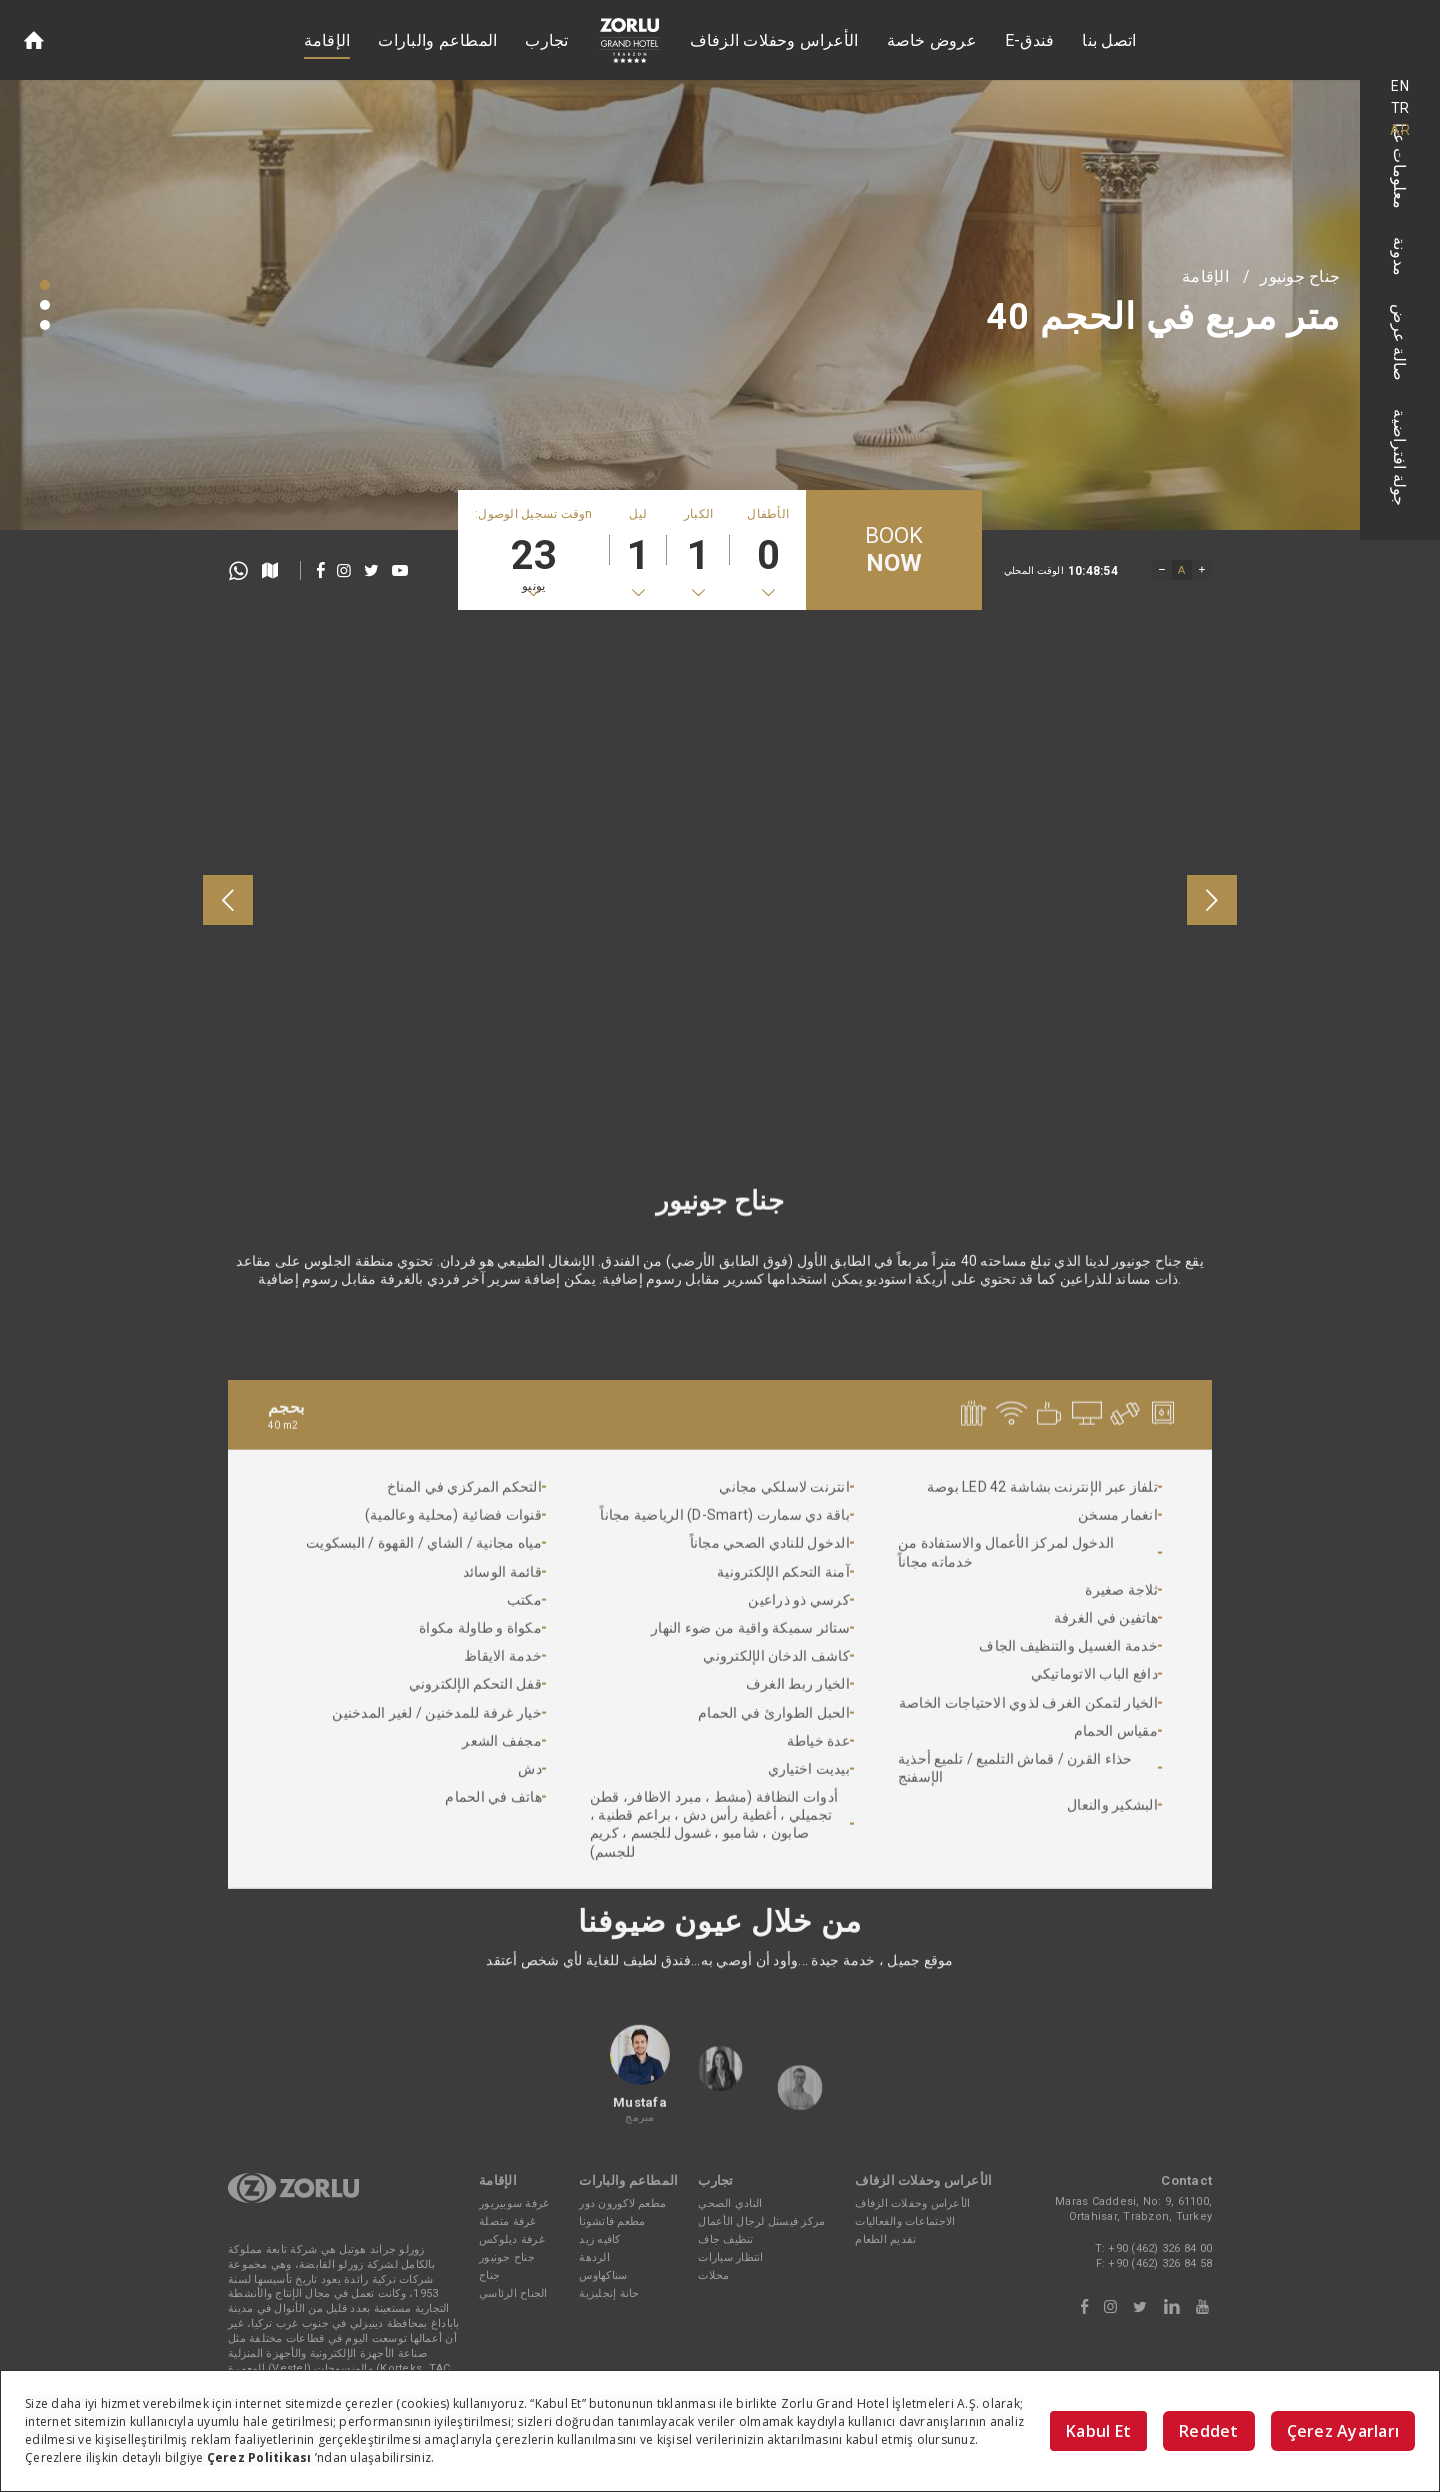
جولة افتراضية (1400, 457)
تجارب (546, 40)
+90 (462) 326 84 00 (1160, 2248)
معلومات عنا (1400, 166)
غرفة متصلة (508, 2221)
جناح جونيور (1300, 276)
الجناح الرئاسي (513, 2293)
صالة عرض (1400, 342)
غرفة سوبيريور (514, 2203)
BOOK (894, 550)
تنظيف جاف (725, 2239)
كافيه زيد (599, 2239)
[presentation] (228, 900)
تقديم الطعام (885, 2239)
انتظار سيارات (730, 2257)
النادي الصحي (730, 2203)
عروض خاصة (932, 40)
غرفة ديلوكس (512, 2239)
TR (1400, 108)
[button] (45, 285)
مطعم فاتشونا (612, 2221)
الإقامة (327, 40)
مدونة (1400, 256)
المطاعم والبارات (437, 40)
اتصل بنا (1109, 40)
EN (1400, 86)
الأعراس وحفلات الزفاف (774, 40)
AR (1400, 130)
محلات (713, 2275)
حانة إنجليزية (609, 2293)
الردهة (594, 2257)
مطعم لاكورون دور (622, 2203)
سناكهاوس (603, 2275)
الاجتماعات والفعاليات (905, 2221)
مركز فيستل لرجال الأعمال (761, 2221)
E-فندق (1030, 40)
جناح (489, 2275)
